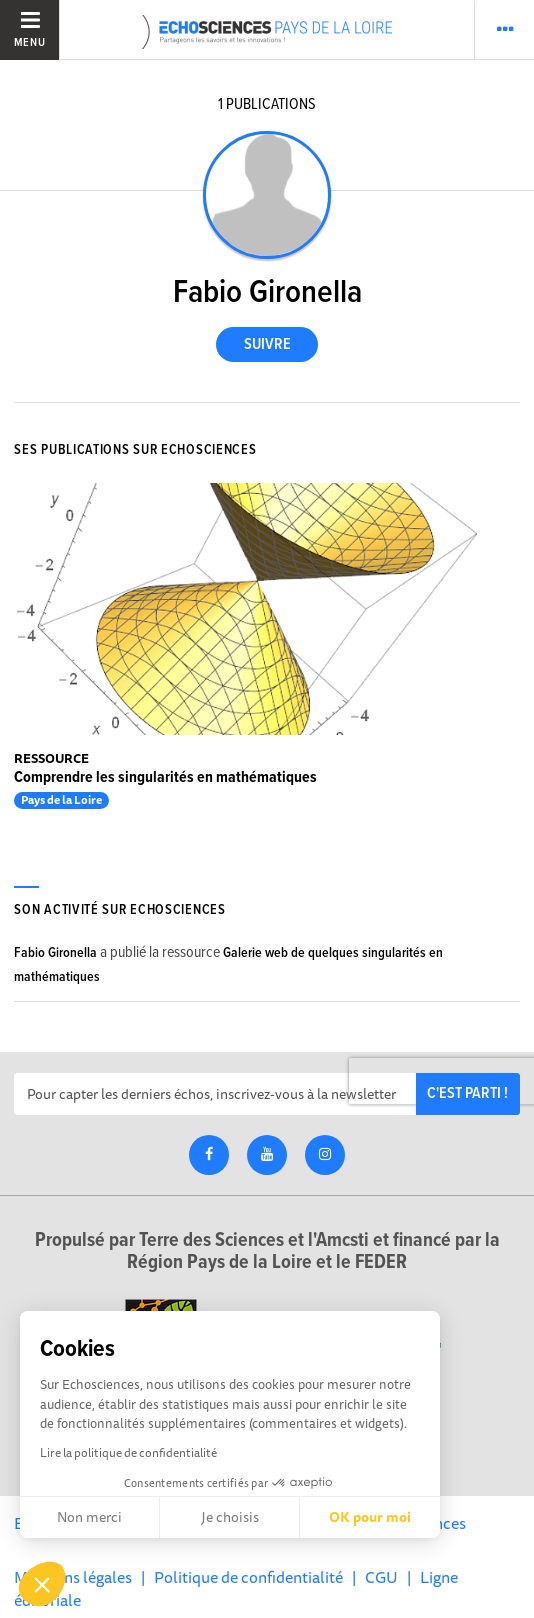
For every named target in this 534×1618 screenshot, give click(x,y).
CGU (381, 1577)
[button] (42, 1584)
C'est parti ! (467, 1093)
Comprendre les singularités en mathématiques (165, 777)
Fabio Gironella (55, 953)
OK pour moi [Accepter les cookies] (370, 1517)
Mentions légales (73, 1577)
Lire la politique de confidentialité (128, 1452)
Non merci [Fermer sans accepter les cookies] (89, 1517)
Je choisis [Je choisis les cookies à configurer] (230, 1517)
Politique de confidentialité (248, 1577)
